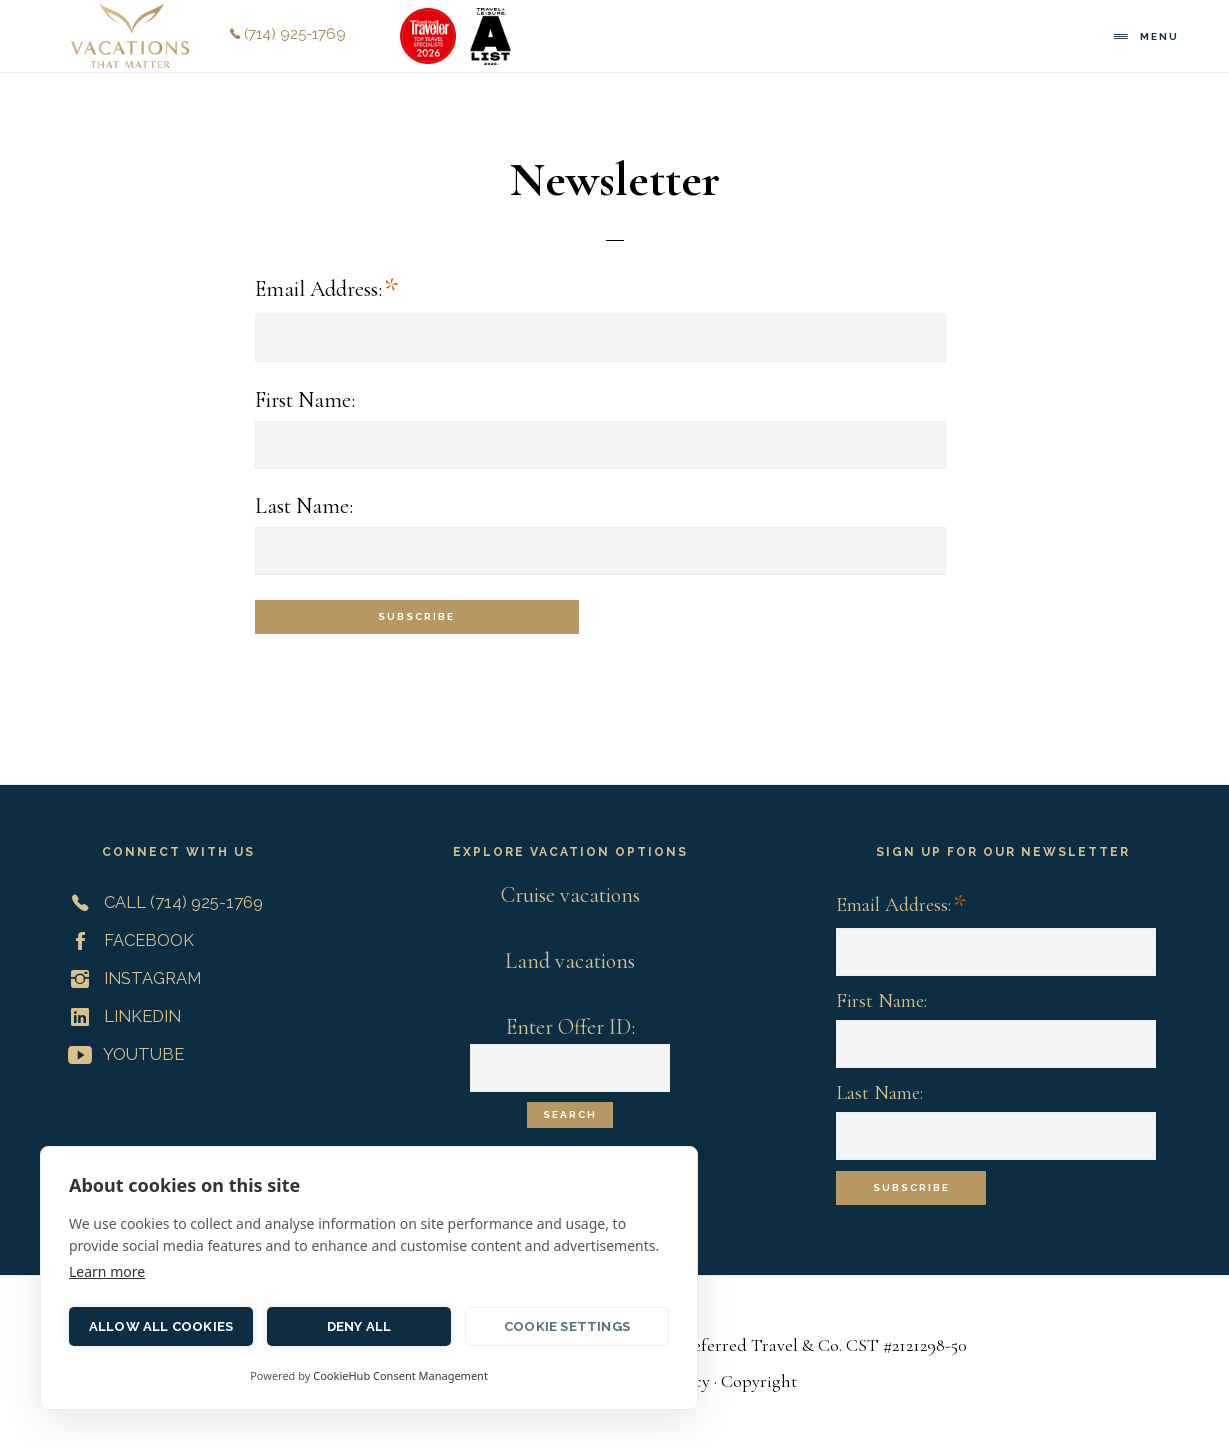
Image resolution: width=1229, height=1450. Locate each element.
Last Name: (304, 506)
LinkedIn (120, 1016)
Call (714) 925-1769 (161, 902)
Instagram (130, 978)
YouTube (122, 1054)
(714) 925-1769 (288, 34)
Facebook (127, 940)
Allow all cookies (161, 1326)
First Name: (305, 400)
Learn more (107, 1271)
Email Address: (326, 290)
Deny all (359, 1326)
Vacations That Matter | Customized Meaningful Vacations (130, 35)
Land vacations (570, 961)
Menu (1159, 36)
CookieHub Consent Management (400, 1375)
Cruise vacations (570, 895)
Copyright (759, 1381)
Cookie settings (567, 1326)
